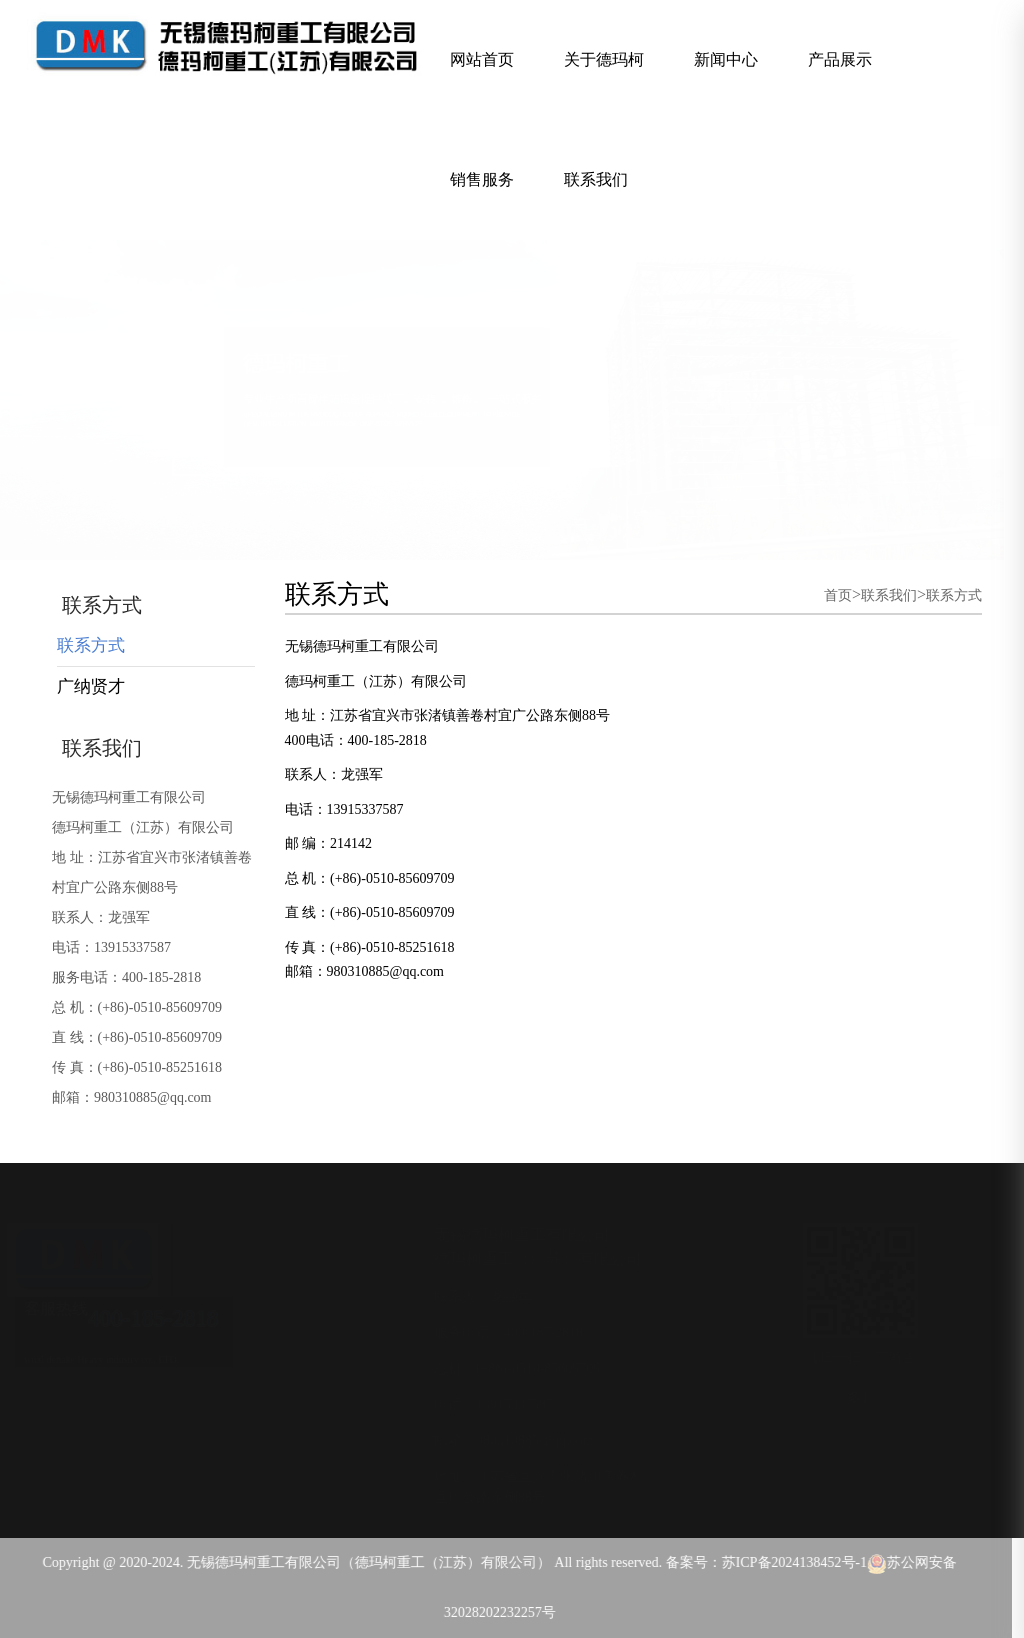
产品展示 (840, 59)
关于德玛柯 (604, 59)
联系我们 (596, 179)
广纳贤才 (91, 686)
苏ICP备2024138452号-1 (789, 1562)
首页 (838, 595)
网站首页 (482, 59)
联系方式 (91, 645)
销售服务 (482, 179)
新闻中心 (726, 59)
